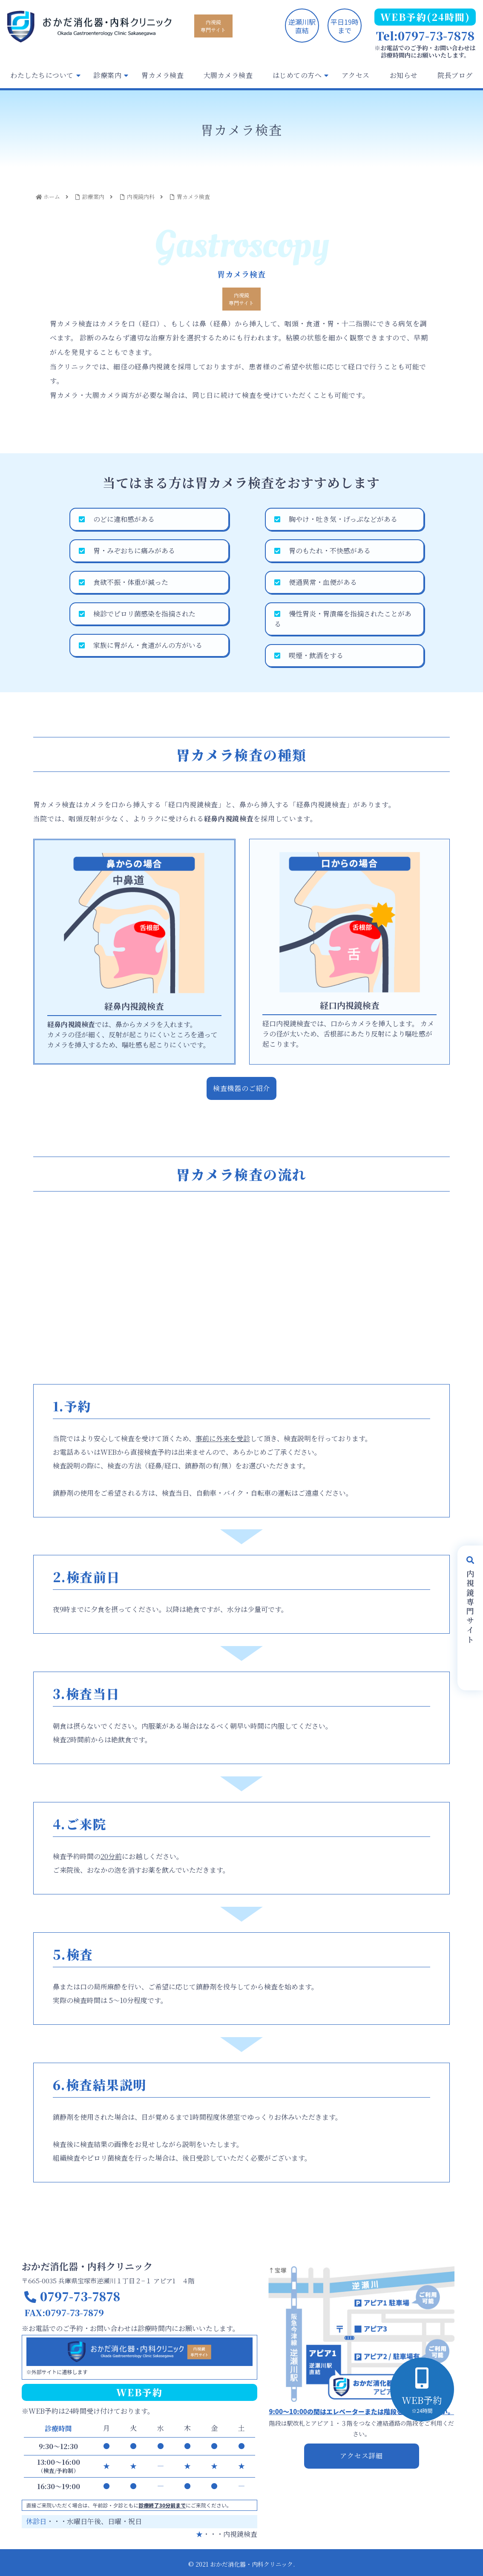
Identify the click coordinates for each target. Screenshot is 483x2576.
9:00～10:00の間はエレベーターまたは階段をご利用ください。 (361, 2411)
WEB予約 (422, 2403)
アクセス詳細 (361, 2456)
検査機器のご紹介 (241, 1088)
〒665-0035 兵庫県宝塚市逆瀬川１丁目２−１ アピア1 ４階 (108, 2280)
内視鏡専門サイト (213, 25)
